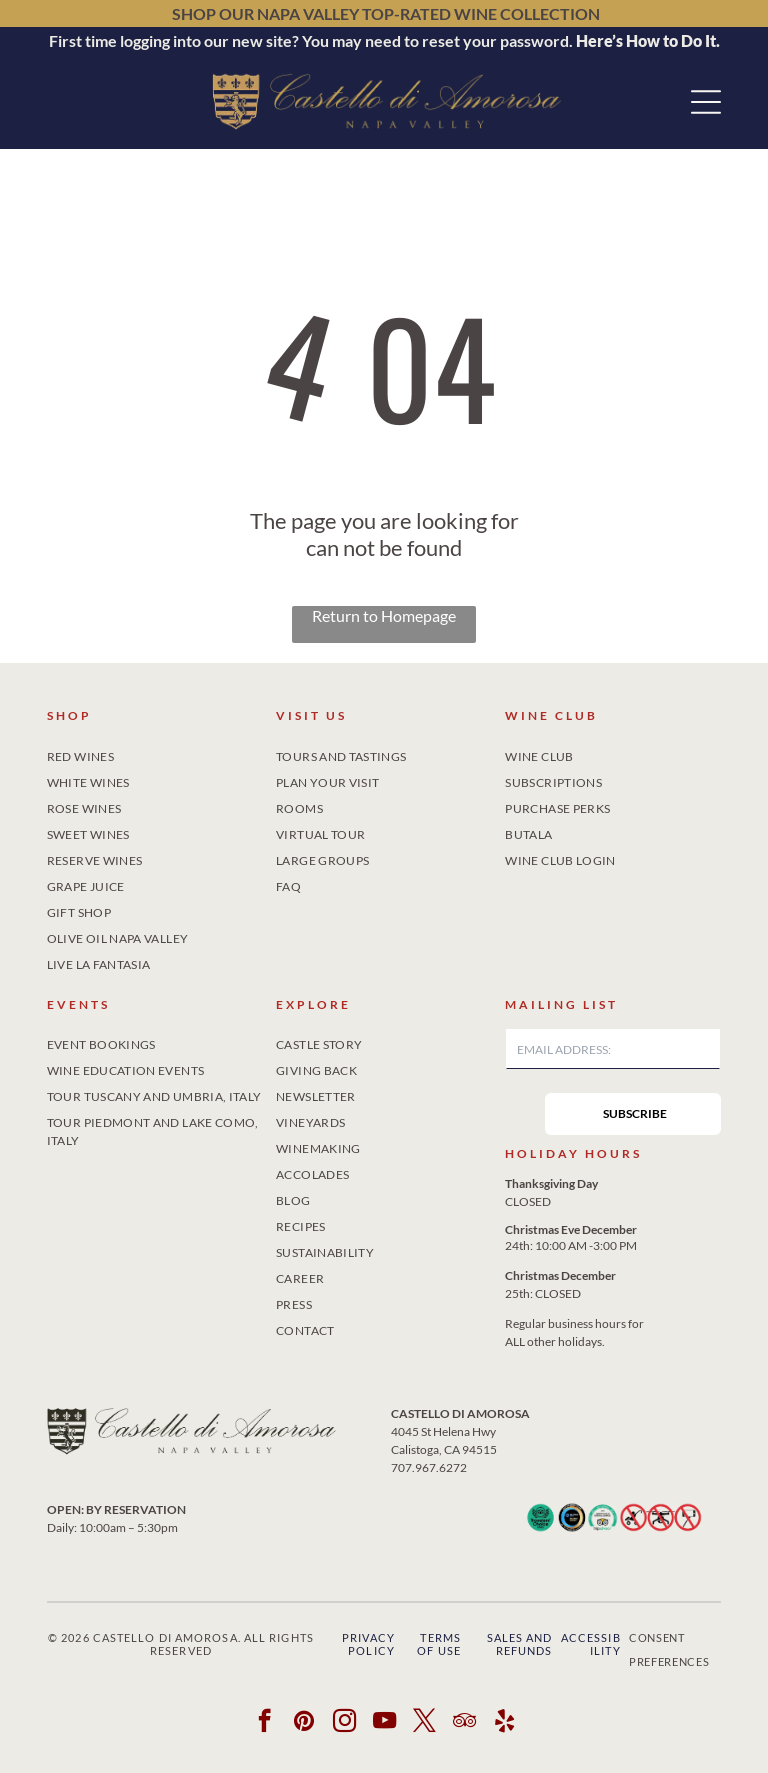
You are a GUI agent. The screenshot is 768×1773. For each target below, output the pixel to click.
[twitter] (424, 1747)
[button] (706, 102)
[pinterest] (304, 1747)
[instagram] (344, 1747)
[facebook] (264, 1747)
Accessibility (591, 1668)
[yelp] (504, 1747)
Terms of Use (439, 1668)
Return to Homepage (384, 615)
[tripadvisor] (464, 1747)
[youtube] (384, 1747)
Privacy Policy (368, 1668)
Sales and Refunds (520, 1668)
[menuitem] (155, 753)
